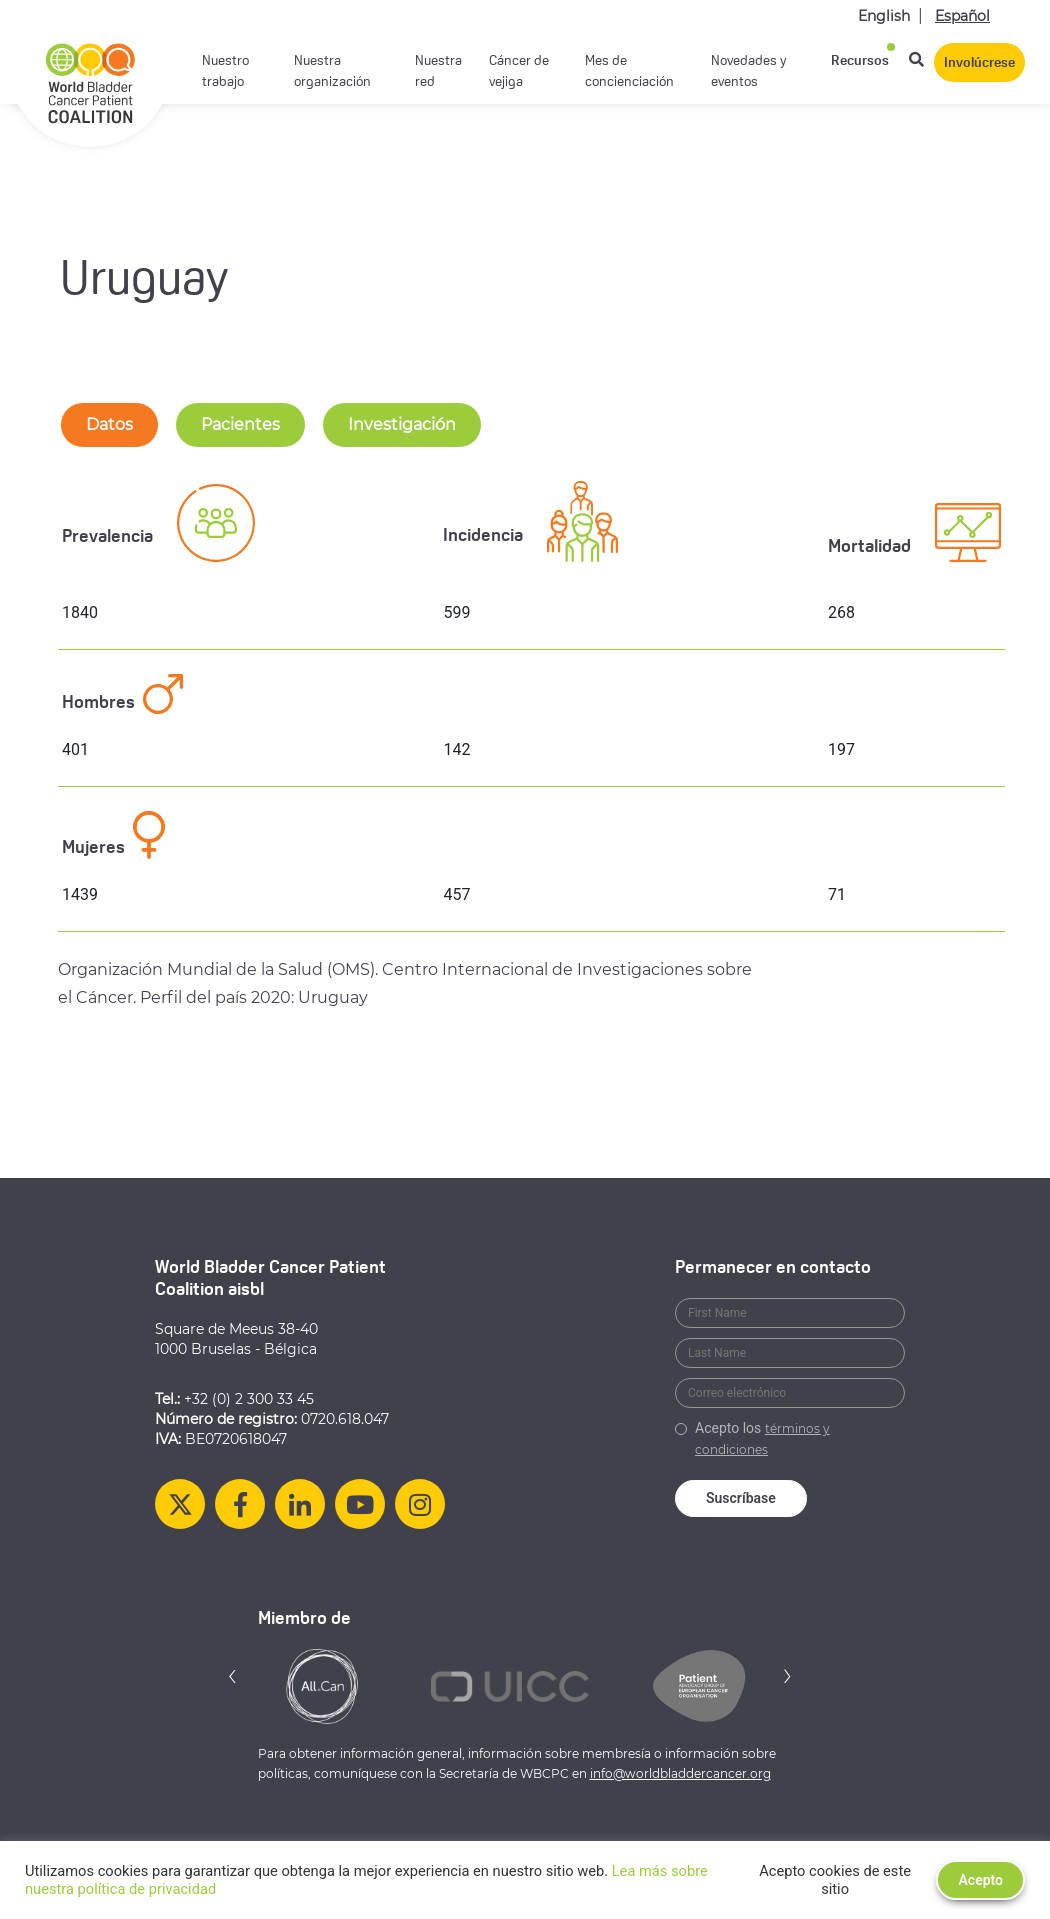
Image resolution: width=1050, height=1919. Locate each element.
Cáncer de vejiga (519, 72)
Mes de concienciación (629, 72)
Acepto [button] (980, 1880)
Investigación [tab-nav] (402, 424)
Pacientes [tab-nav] (240, 424)
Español (962, 16)
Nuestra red (438, 72)
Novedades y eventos (749, 72)
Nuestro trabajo (225, 72)
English (884, 16)
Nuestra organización (332, 72)
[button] (233, 1675)
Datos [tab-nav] (109, 424)
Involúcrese (979, 63)
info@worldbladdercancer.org (680, 1773)
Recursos (860, 61)
